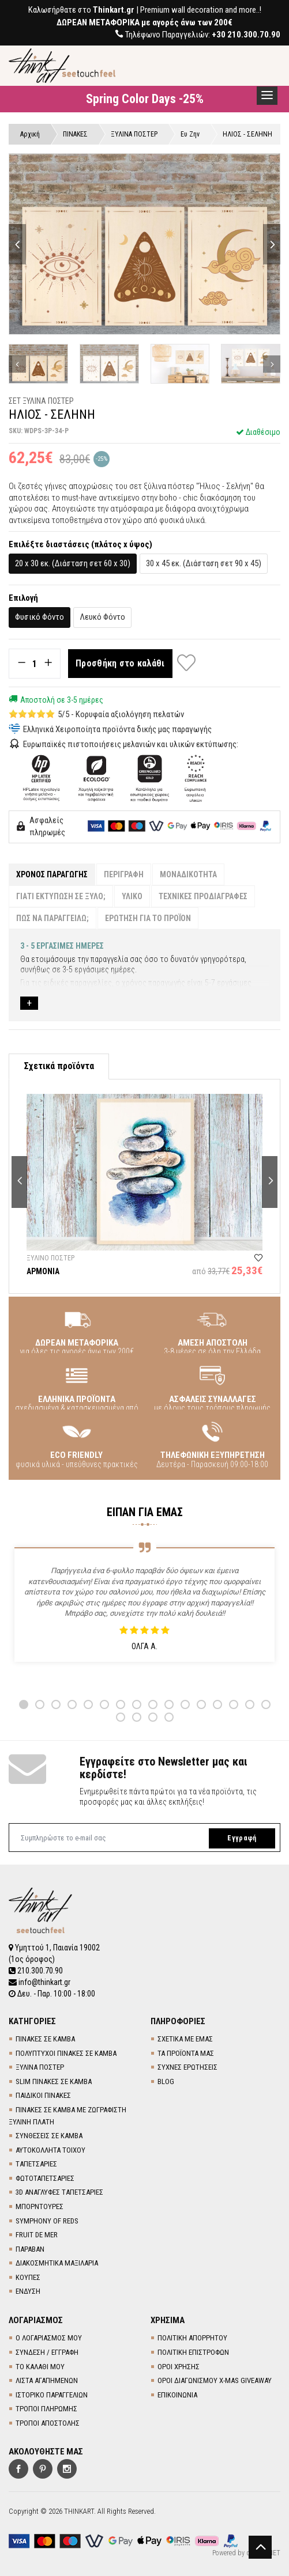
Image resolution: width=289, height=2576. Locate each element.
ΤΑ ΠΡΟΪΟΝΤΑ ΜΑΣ (185, 2053)
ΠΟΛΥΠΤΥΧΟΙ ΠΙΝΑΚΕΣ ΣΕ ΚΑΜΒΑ (66, 2053)
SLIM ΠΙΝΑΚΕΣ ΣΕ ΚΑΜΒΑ (54, 2081)
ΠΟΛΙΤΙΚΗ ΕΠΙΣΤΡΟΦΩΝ (193, 2352)
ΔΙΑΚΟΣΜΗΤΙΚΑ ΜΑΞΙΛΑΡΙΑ (57, 2263)
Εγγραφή (241, 1838)
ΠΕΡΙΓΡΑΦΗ (124, 874)
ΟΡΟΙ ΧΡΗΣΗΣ (178, 2366)
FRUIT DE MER (37, 2234)
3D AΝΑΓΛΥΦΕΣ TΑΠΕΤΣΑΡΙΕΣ (59, 2192)
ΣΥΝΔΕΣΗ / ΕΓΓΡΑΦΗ (47, 2352)
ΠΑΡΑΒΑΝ (30, 2249)
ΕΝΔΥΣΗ (28, 2291)
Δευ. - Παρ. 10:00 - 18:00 (52, 1993)
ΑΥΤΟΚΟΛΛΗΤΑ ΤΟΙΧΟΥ (50, 2150)
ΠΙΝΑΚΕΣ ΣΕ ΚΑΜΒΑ (45, 2039)
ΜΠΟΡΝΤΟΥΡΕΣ (39, 2206)
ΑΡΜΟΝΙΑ (43, 1271)
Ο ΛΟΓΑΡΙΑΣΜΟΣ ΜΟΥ (49, 2337)
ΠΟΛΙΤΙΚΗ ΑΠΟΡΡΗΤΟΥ (192, 2337)
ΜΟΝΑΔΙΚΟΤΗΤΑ (188, 874)
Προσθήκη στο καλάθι (120, 663)
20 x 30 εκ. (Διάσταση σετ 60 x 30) (72, 563)
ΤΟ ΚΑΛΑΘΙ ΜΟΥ (40, 2366)
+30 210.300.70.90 (246, 34)
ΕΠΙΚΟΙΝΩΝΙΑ (177, 2395)
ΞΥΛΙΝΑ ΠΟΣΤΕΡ (40, 2067)
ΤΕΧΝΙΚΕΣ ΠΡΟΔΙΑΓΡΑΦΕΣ (203, 896)
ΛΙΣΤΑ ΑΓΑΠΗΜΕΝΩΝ (47, 2380)
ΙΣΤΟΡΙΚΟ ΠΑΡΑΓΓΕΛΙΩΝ (52, 2395)
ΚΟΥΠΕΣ (28, 2277)
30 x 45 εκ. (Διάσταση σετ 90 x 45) (203, 563)
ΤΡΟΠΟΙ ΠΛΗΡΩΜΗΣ (46, 2408)
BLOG (165, 2081)
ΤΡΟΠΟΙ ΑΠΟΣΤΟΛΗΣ (48, 2423)
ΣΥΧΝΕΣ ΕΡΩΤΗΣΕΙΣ (187, 2067)
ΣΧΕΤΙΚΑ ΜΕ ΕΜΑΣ (185, 2039)
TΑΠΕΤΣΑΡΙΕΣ (36, 2164)
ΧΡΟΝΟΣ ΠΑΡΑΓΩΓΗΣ (52, 874)
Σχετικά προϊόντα (59, 1065)
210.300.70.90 (36, 1970)
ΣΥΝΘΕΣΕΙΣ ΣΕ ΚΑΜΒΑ (49, 2135)
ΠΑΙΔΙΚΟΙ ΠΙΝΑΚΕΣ (43, 2095)
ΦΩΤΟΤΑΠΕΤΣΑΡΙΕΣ (45, 2178)
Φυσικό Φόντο (39, 617)
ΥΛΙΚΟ (132, 896)
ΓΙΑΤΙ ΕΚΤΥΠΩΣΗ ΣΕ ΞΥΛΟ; (61, 896)
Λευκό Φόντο (102, 617)
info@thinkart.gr (39, 1982)
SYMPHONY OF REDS (47, 2221)
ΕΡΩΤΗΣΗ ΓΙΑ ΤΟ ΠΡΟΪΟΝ (148, 918)
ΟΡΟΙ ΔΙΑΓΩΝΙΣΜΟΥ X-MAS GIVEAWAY (214, 2380)
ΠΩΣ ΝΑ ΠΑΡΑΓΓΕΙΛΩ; (52, 918)
